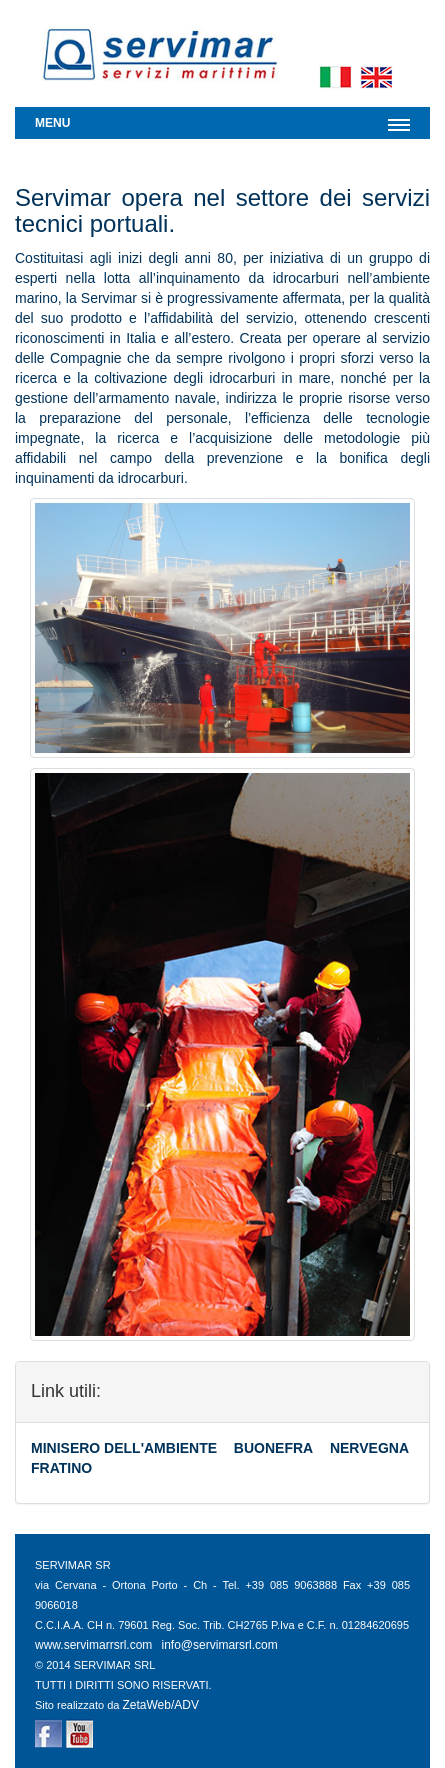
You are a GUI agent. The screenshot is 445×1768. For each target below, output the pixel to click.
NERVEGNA (369, 1448)
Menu (52, 123)
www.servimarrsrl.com (93, 1645)
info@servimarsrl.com (220, 1645)
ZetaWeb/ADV (160, 1705)
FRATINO (61, 1468)
